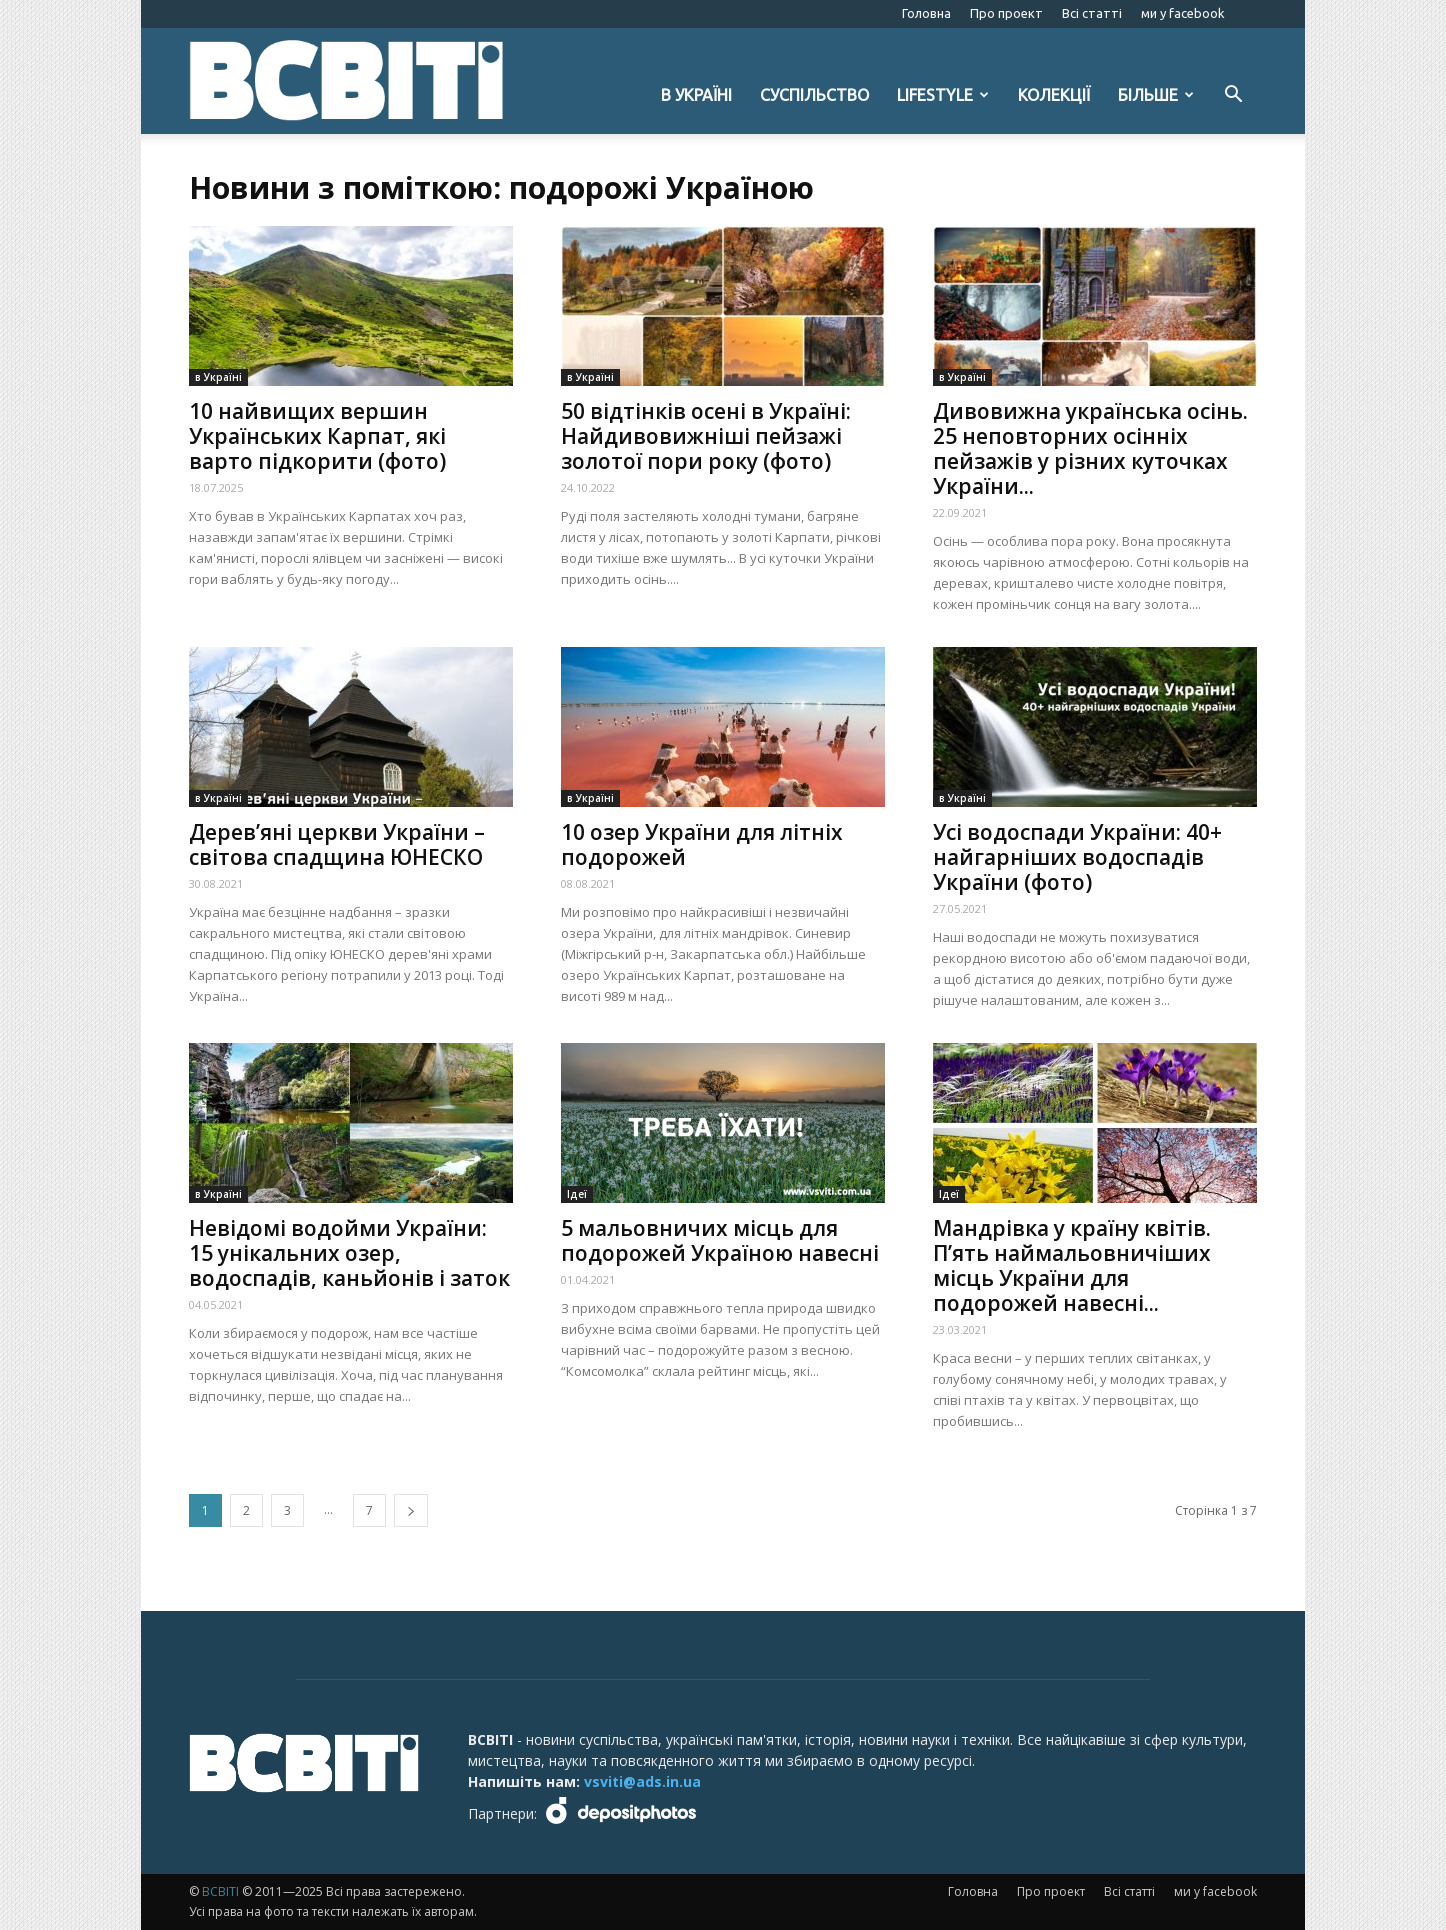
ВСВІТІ (220, 1891)
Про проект (1006, 13)
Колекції (1054, 95)
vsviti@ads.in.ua (642, 1781)
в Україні (696, 95)
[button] (1233, 96)
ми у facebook (1183, 13)
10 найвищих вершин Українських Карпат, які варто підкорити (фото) (317, 436)
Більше (1156, 95)
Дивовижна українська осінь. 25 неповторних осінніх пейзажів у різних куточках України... (1090, 448)
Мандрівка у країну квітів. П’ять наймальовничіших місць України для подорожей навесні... (1072, 1265)
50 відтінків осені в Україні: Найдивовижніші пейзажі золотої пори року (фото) (706, 436)
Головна (926, 13)
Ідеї (577, 1194)
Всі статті (1092, 13)
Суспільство (814, 95)
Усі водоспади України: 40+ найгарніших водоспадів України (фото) (1077, 857)
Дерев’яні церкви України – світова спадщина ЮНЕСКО (337, 844)
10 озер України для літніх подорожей (702, 844)
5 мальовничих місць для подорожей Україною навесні (720, 1240)
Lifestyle (943, 95)
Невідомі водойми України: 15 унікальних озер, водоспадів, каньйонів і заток (349, 1253)
